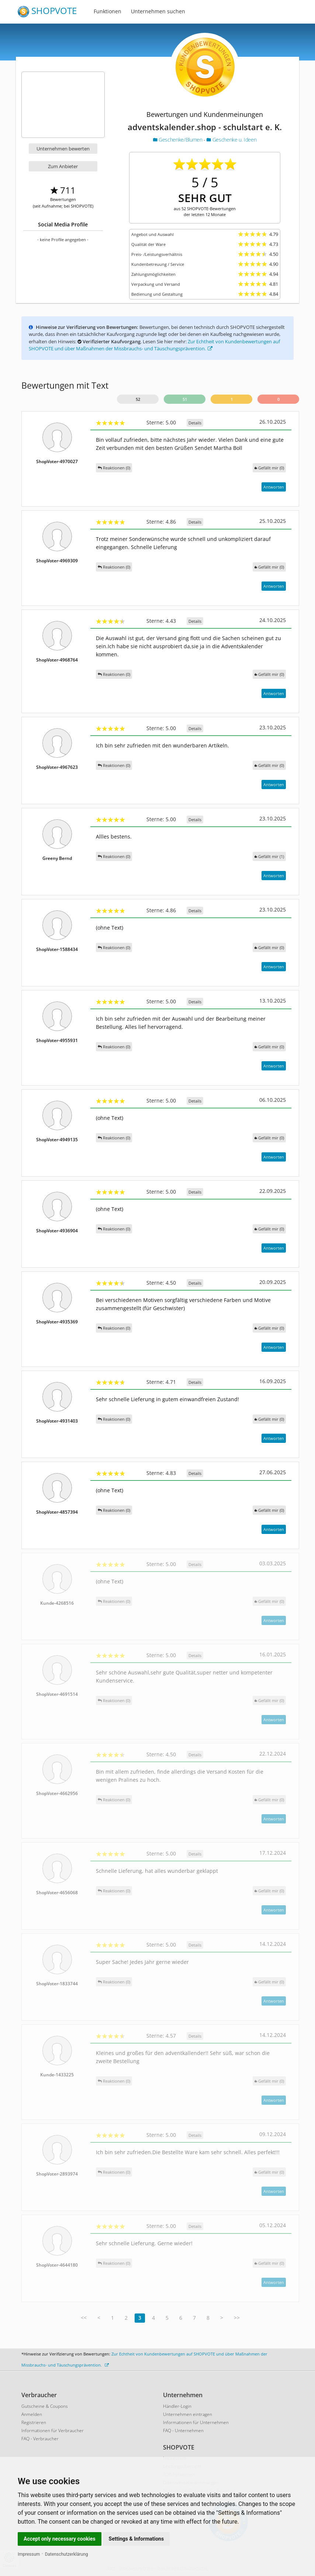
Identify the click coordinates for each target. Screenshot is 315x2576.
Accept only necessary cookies (60, 2539)
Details (194, 423)
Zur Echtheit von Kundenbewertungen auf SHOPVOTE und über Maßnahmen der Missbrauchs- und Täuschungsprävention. (154, 345)
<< (84, 2317)
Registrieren (33, 2422)
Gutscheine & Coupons (44, 2406)
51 (185, 399)
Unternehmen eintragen (187, 2414)
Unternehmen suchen (158, 11)
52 (138, 399)
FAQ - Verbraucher (40, 2439)
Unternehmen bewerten (63, 148)
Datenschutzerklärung (66, 2554)
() (269, 468)
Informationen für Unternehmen (196, 2422)
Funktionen (107, 11)
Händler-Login (177, 2406)
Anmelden (31, 2414)
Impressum (29, 2554)
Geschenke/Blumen (178, 139)
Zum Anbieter (63, 166)
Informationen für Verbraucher (52, 2430)
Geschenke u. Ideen (231, 139)
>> (237, 2317)
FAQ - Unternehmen (183, 2430)
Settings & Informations (136, 2539)
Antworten (273, 487)
